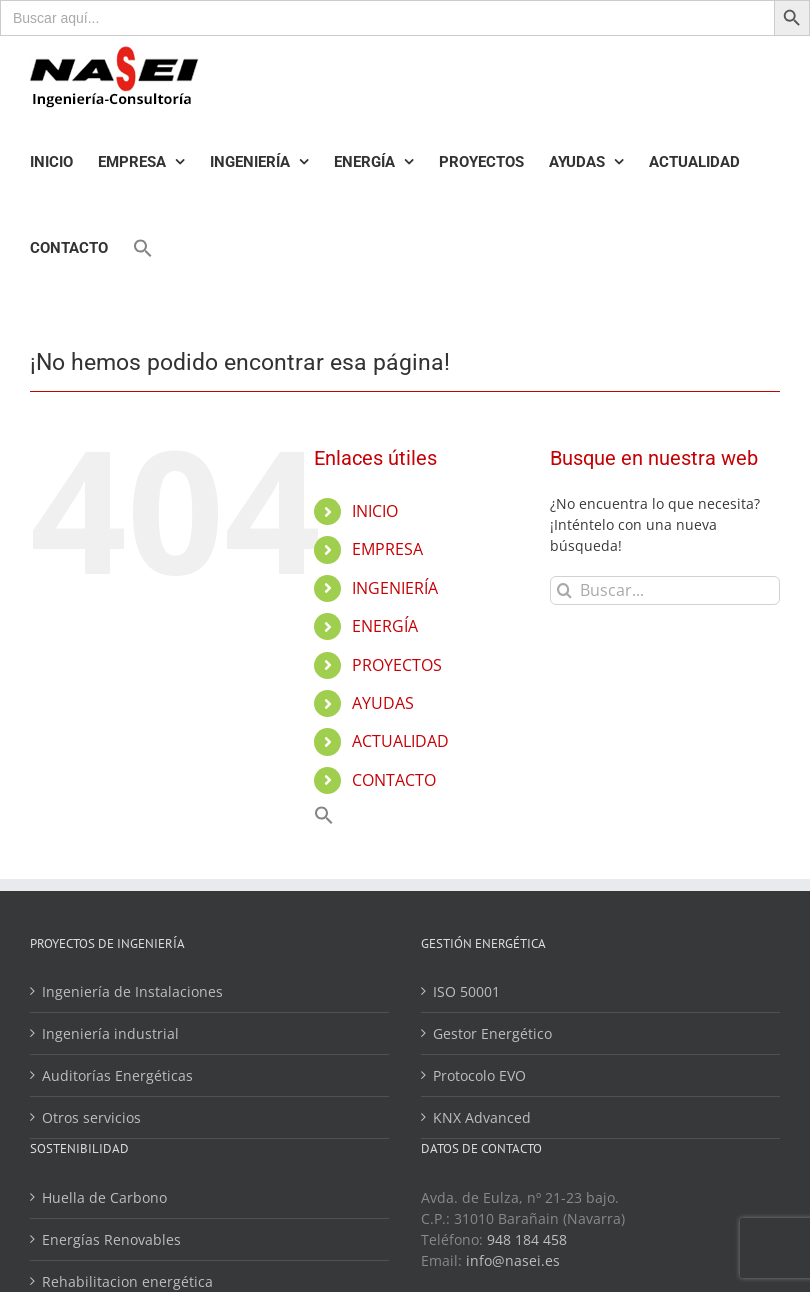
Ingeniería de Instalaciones (132, 991)
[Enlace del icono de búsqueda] (143, 248)
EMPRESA (387, 549)
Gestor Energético (492, 1033)
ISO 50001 (466, 991)
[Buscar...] (665, 590)
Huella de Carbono (104, 1197)
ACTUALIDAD (400, 741)
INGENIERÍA (395, 588)
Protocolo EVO (479, 1075)
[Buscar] (564, 590)
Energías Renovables (111, 1239)
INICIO (375, 511)
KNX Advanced (482, 1117)
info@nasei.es (513, 1260)
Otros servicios (91, 1117)
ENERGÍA (385, 626)
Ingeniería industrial (110, 1033)
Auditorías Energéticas (117, 1075)
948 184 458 (527, 1239)
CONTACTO (394, 780)
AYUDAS (383, 703)
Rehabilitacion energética (127, 1281)
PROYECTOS (397, 665)
